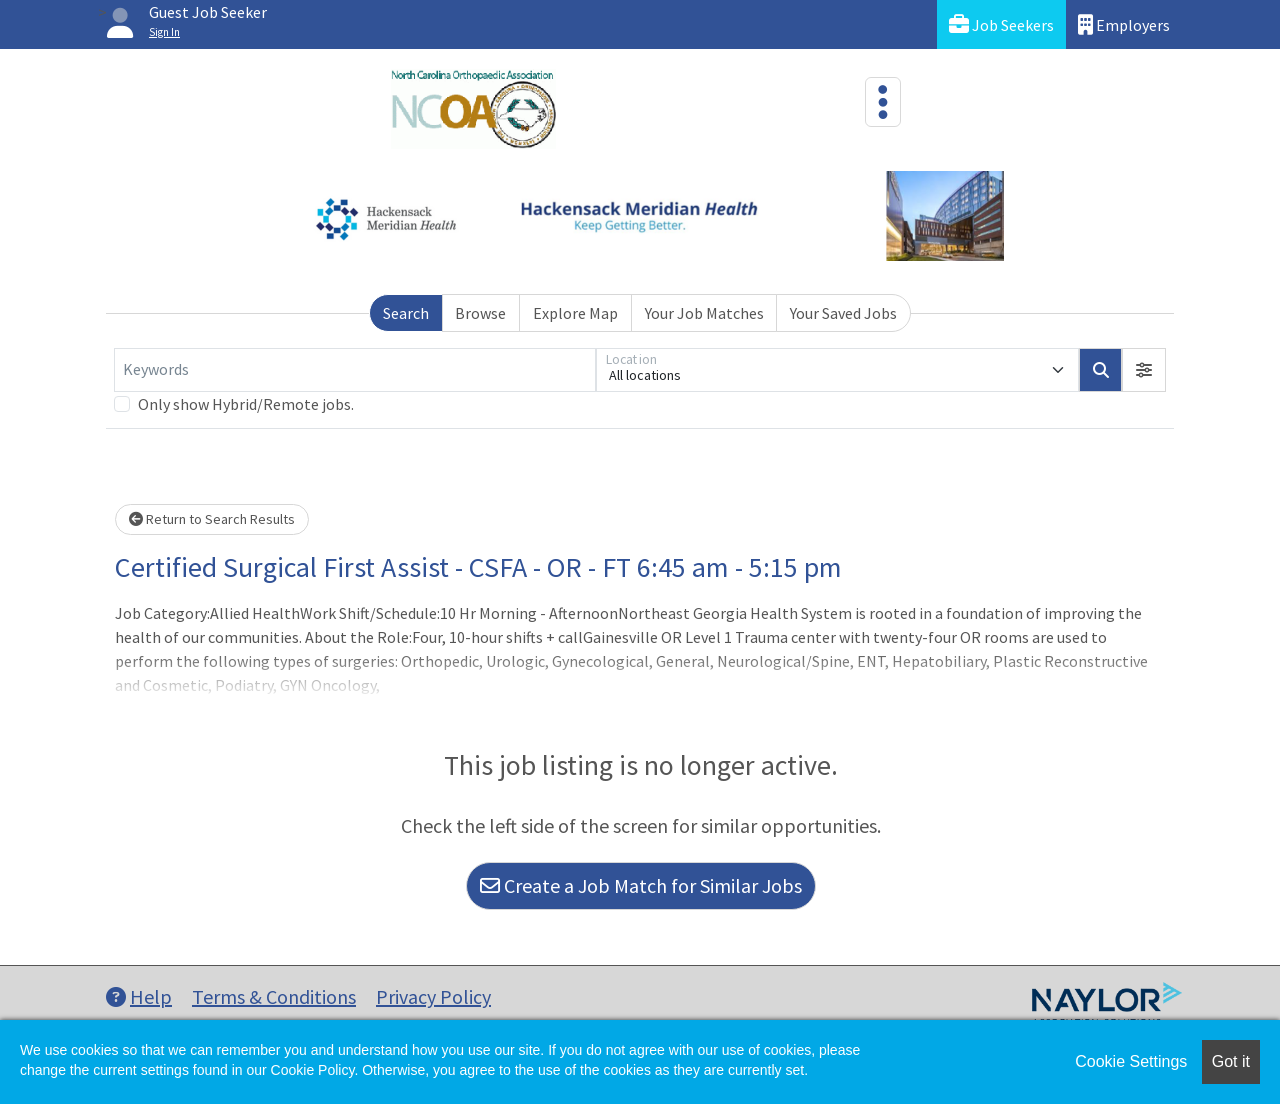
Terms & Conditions (274, 996)
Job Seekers (1001, 24)
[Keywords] (355, 370)
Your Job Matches (704, 313)
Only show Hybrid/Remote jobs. (246, 404)
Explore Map (575, 313)
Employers (1124, 24)
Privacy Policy (433, 996)
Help (139, 996)
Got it (1231, 1061)
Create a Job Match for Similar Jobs (641, 885)
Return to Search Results (212, 519)
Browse (480, 313)
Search (406, 313)
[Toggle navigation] (883, 102)
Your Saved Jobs (843, 313)
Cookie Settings (1131, 1061)
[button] (1144, 370)
